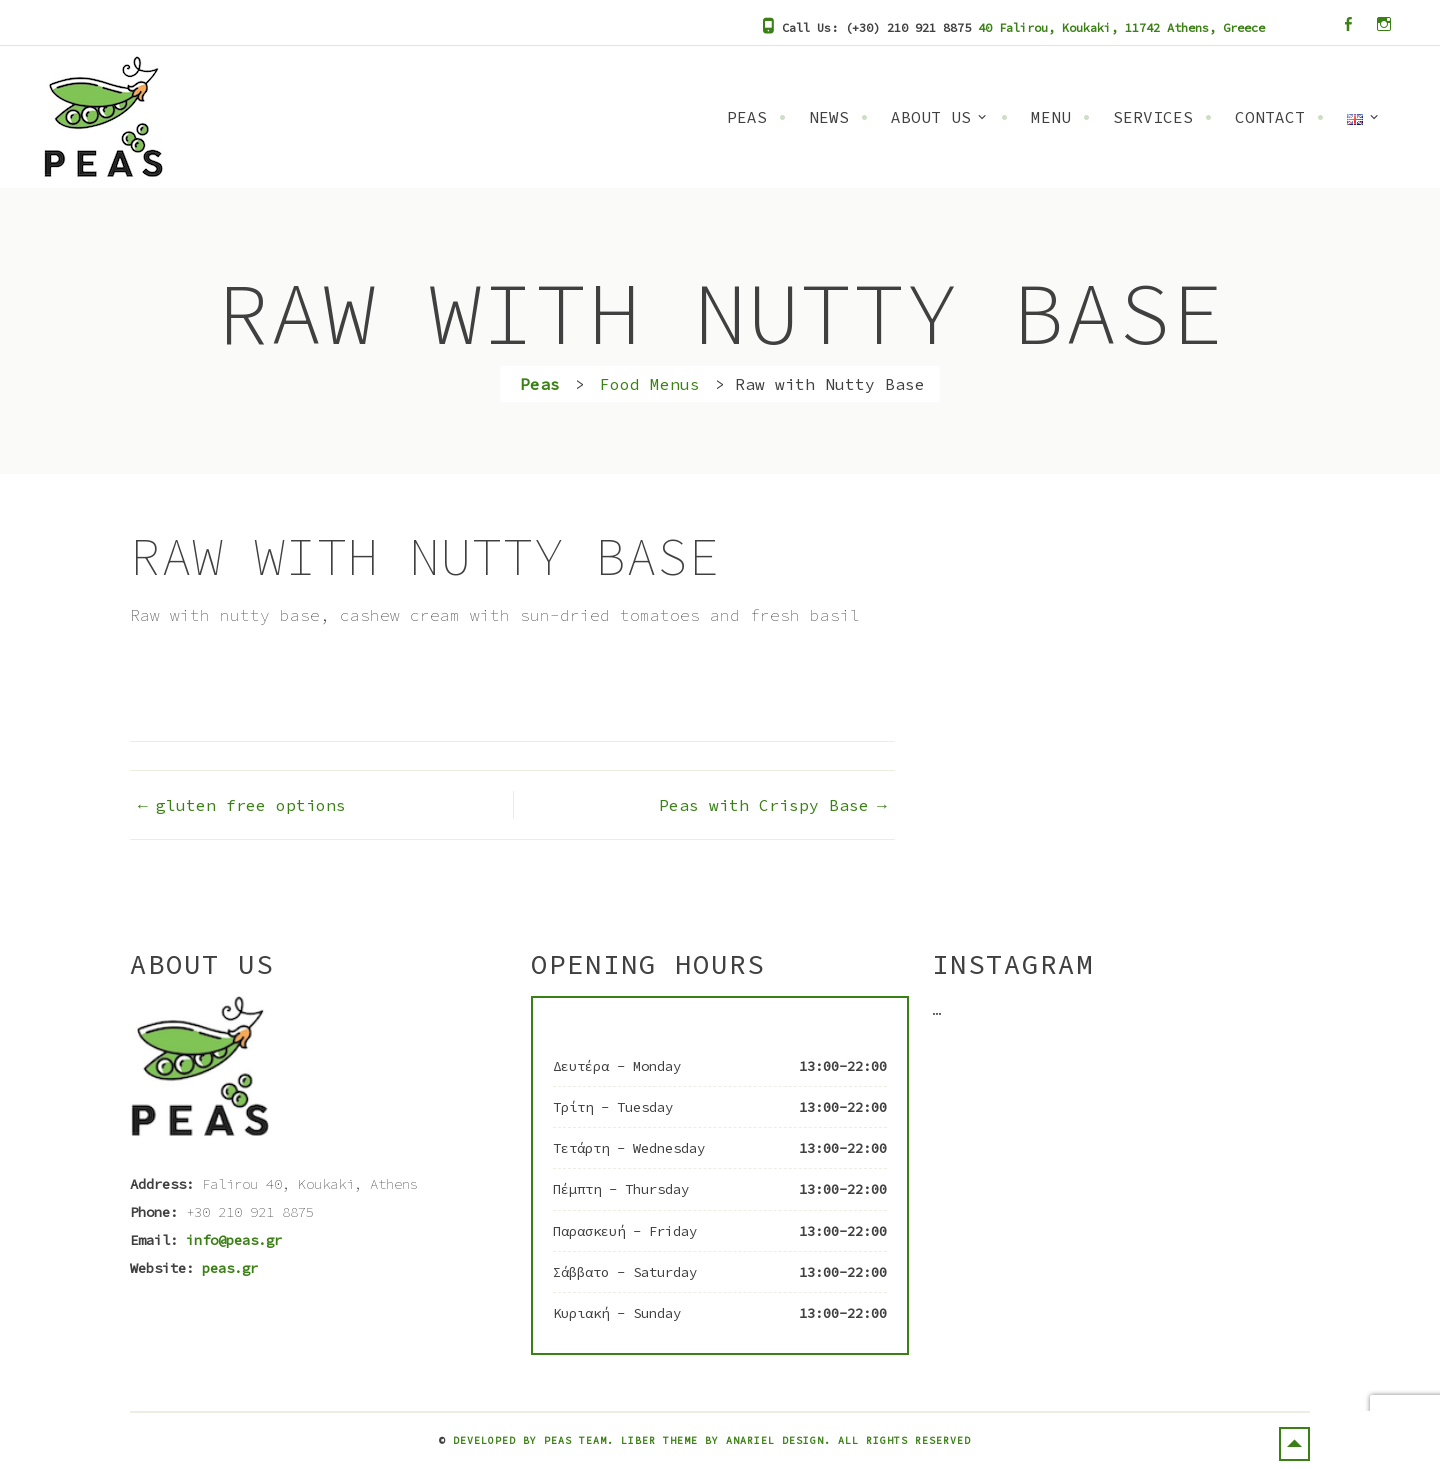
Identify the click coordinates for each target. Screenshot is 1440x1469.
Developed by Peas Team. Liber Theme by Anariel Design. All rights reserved (712, 1440)
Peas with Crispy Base (764, 805)
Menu (1051, 117)
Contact (1270, 117)
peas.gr (230, 1268)
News (829, 117)
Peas (747, 117)
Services (1153, 117)
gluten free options (251, 805)
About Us (931, 117)
